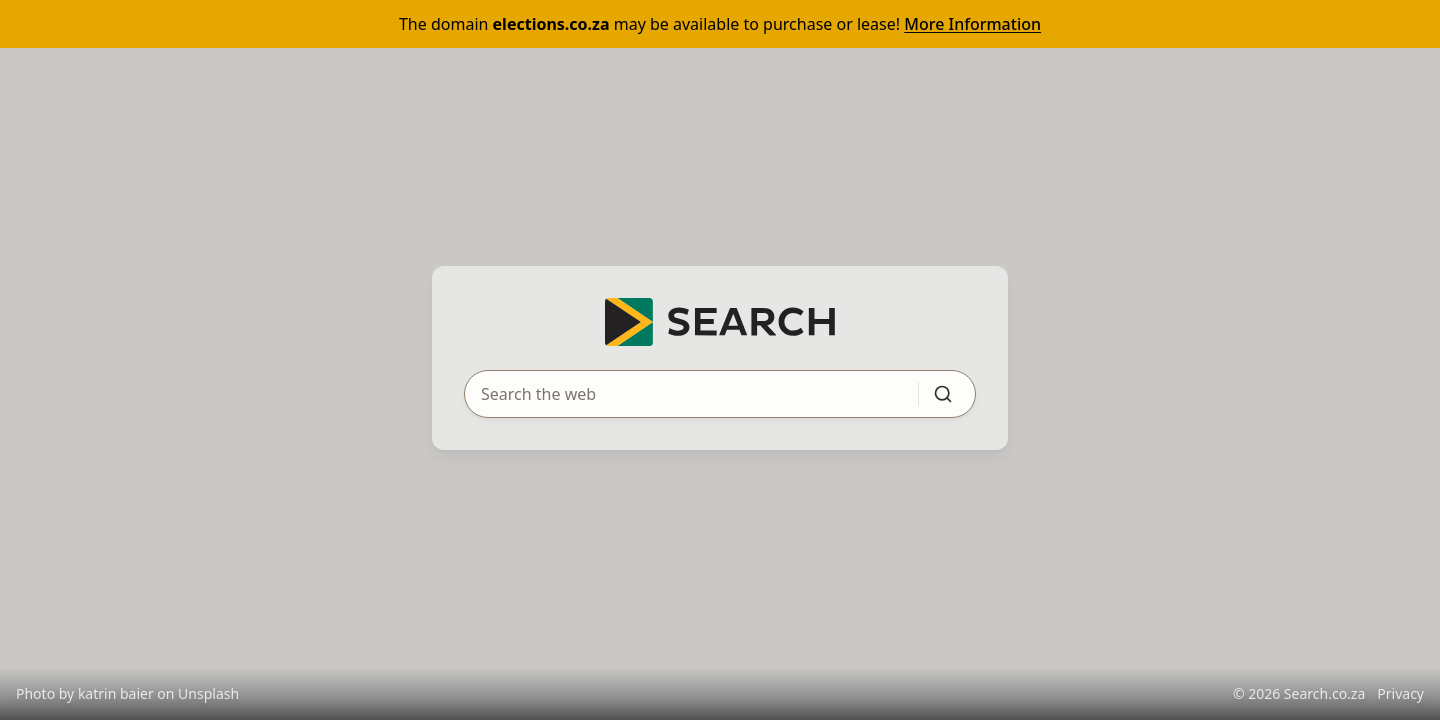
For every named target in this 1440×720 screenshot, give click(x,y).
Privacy (1400, 693)
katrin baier (116, 693)
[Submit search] (943, 394)
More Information (972, 24)
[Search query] (679, 394)
